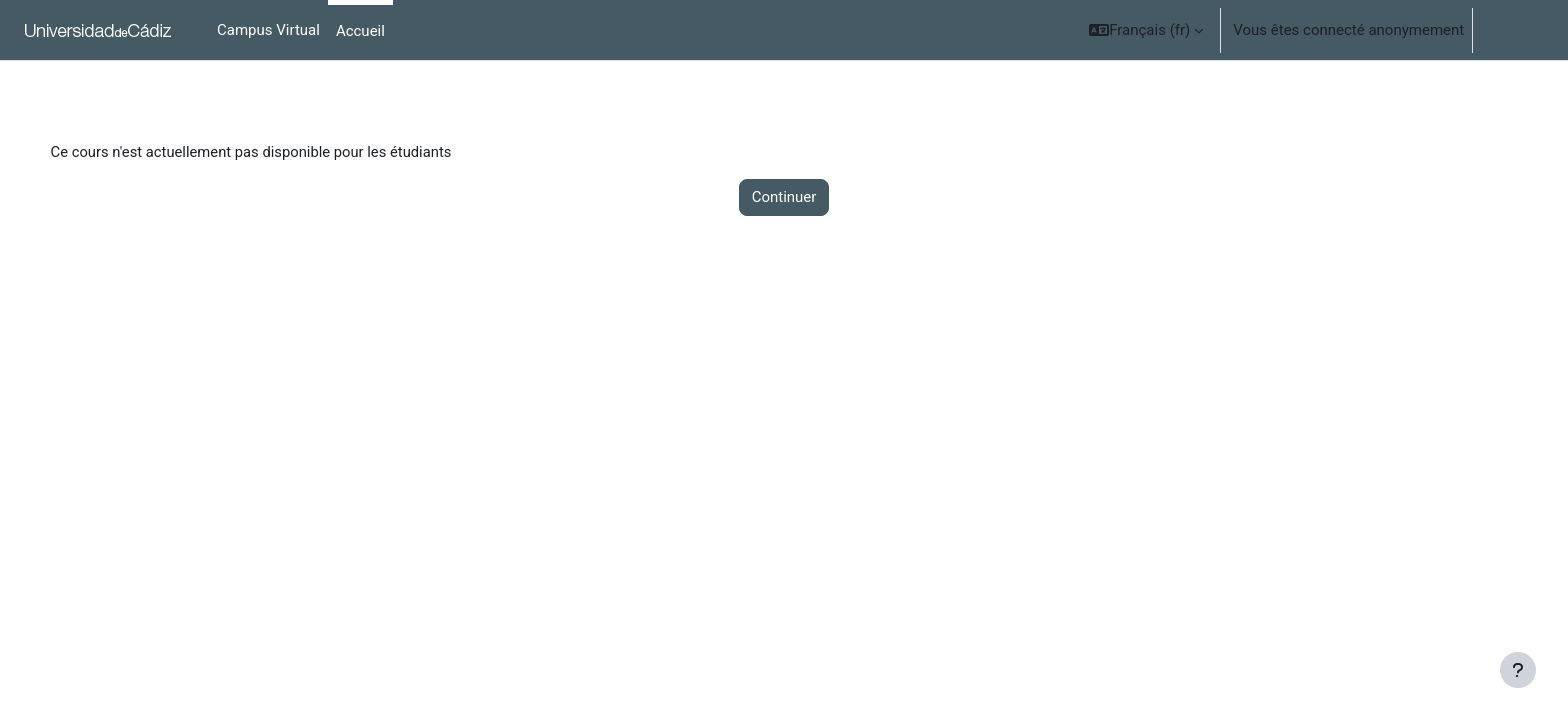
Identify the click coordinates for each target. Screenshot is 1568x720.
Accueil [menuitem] (360, 31)
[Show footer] (1518, 670)
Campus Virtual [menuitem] (268, 30)
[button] (1146, 30)
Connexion (1516, 30)
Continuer (784, 198)
